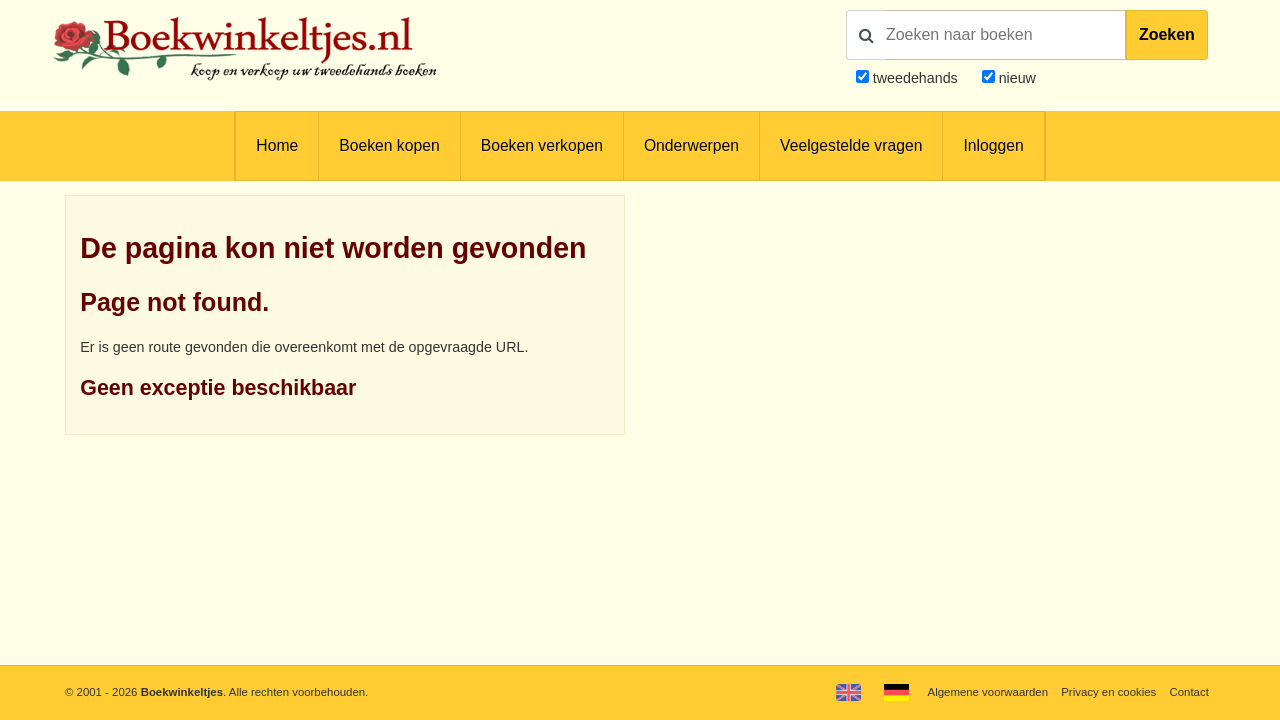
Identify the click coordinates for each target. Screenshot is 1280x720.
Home (277, 145)
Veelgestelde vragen (851, 145)
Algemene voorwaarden (988, 692)
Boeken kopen (389, 145)
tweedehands (915, 78)
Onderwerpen (691, 145)
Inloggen (993, 145)
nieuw (1015, 78)
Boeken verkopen (542, 145)
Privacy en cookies (1108, 692)
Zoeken (1167, 34)
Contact (1189, 692)
